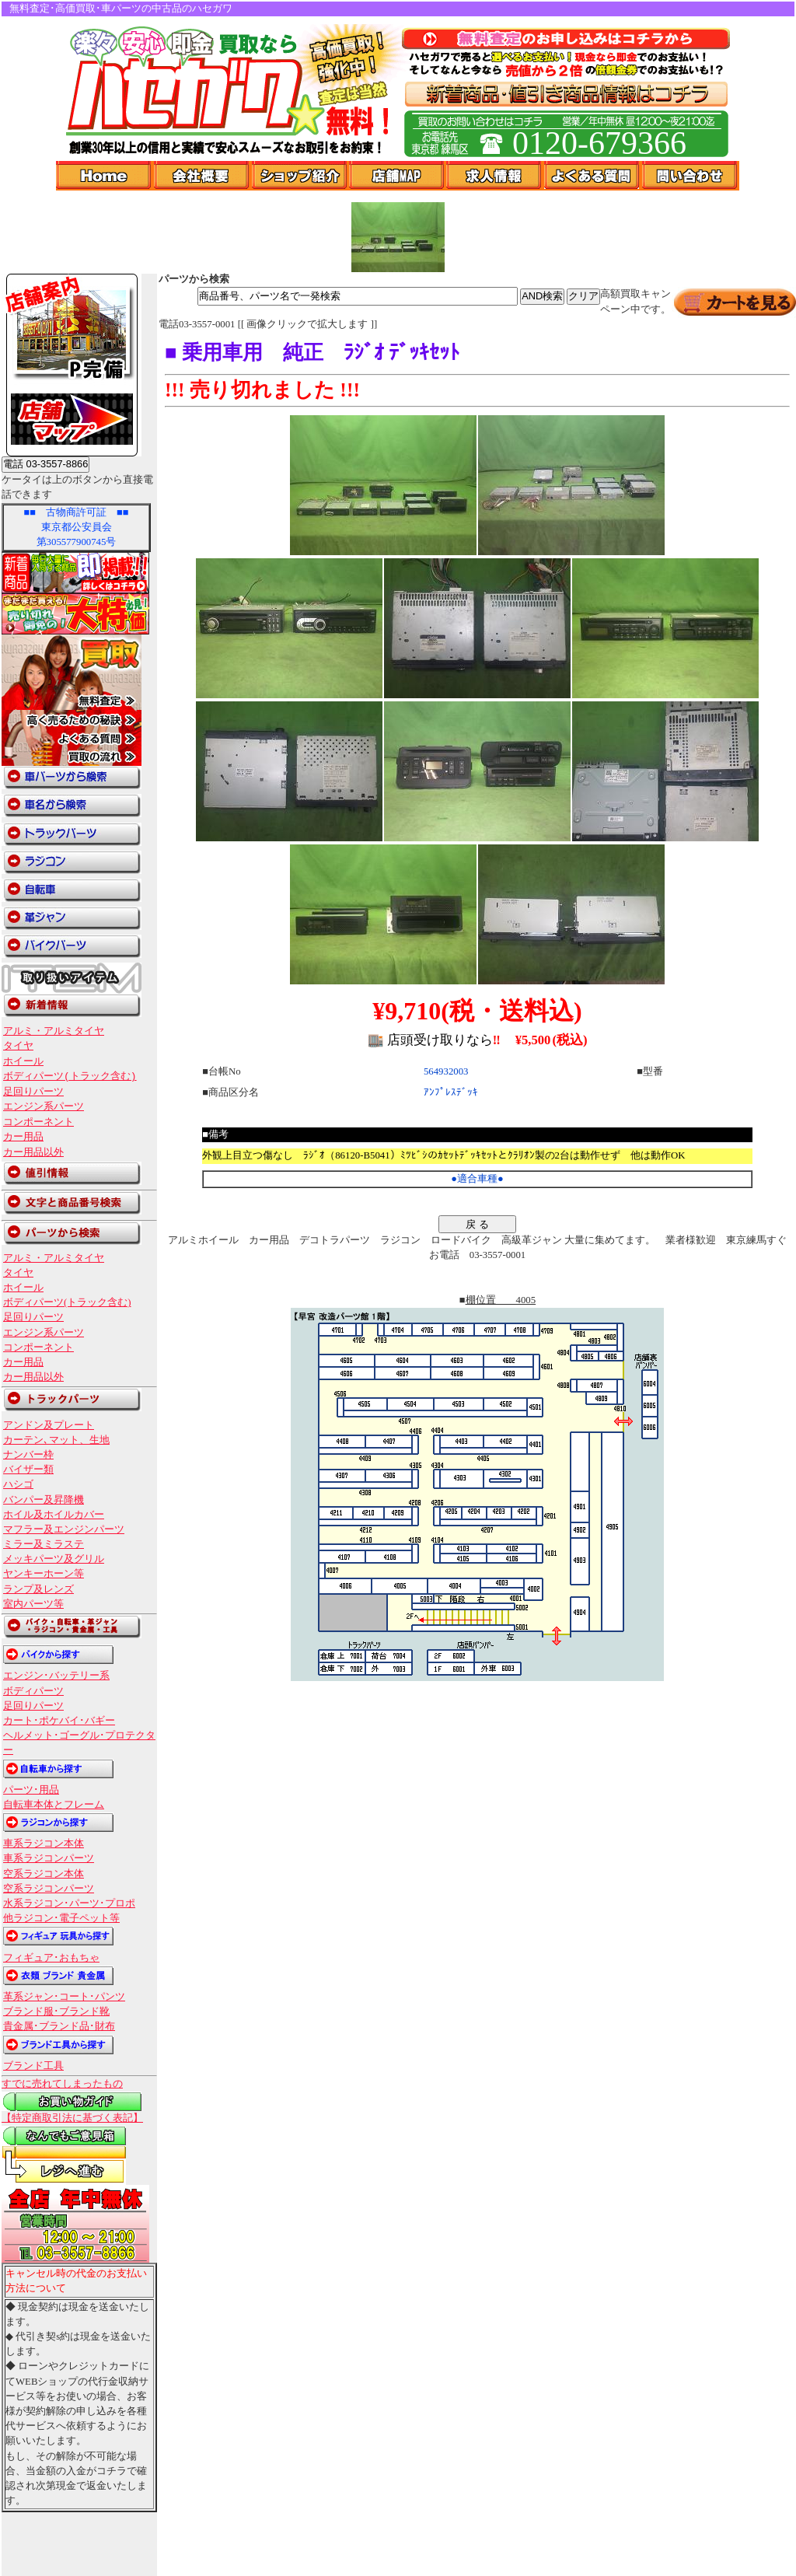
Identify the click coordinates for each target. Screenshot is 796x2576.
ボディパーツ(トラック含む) (70, 1076)
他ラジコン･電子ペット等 (61, 1918)
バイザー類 (28, 1469)
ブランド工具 (33, 2065)
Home (105, 175)
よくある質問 (593, 175)
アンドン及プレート (48, 1425)
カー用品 (23, 1137)
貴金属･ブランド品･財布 (59, 2026)
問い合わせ (690, 175)
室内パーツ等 (33, 1604)
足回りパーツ (33, 1092)
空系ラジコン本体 (43, 1873)
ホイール (23, 1061)
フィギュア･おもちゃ (51, 1957)
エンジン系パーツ (43, 1106)
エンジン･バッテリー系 (56, 1675)
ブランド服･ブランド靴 (56, 2011)
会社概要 (203, 175)
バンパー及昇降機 (43, 1499)
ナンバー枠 (28, 1454)
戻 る (477, 1224)
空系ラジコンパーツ (48, 1888)
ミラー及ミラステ (43, 1544)
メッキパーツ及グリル (53, 1559)
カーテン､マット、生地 (56, 1440)
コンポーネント (38, 1122)
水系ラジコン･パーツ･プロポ (69, 1903)
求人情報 (495, 175)
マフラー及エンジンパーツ (63, 1529)
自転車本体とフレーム (53, 1804)
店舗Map (397, 175)
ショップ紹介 (300, 175)
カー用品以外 (33, 1152)
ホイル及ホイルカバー (53, 1514)
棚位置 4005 (501, 1300)
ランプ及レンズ (38, 1589)
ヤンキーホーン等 (43, 1573)
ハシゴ (18, 1484)
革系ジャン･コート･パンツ (64, 1996)
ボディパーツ (33, 1691)
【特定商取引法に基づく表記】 (72, 2118)
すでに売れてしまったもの (62, 2083)
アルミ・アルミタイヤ (53, 1031)
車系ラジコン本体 (43, 1843)
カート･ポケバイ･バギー (59, 1720)
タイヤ (18, 1046)
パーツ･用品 (31, 1789)
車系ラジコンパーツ (48, 1858)
